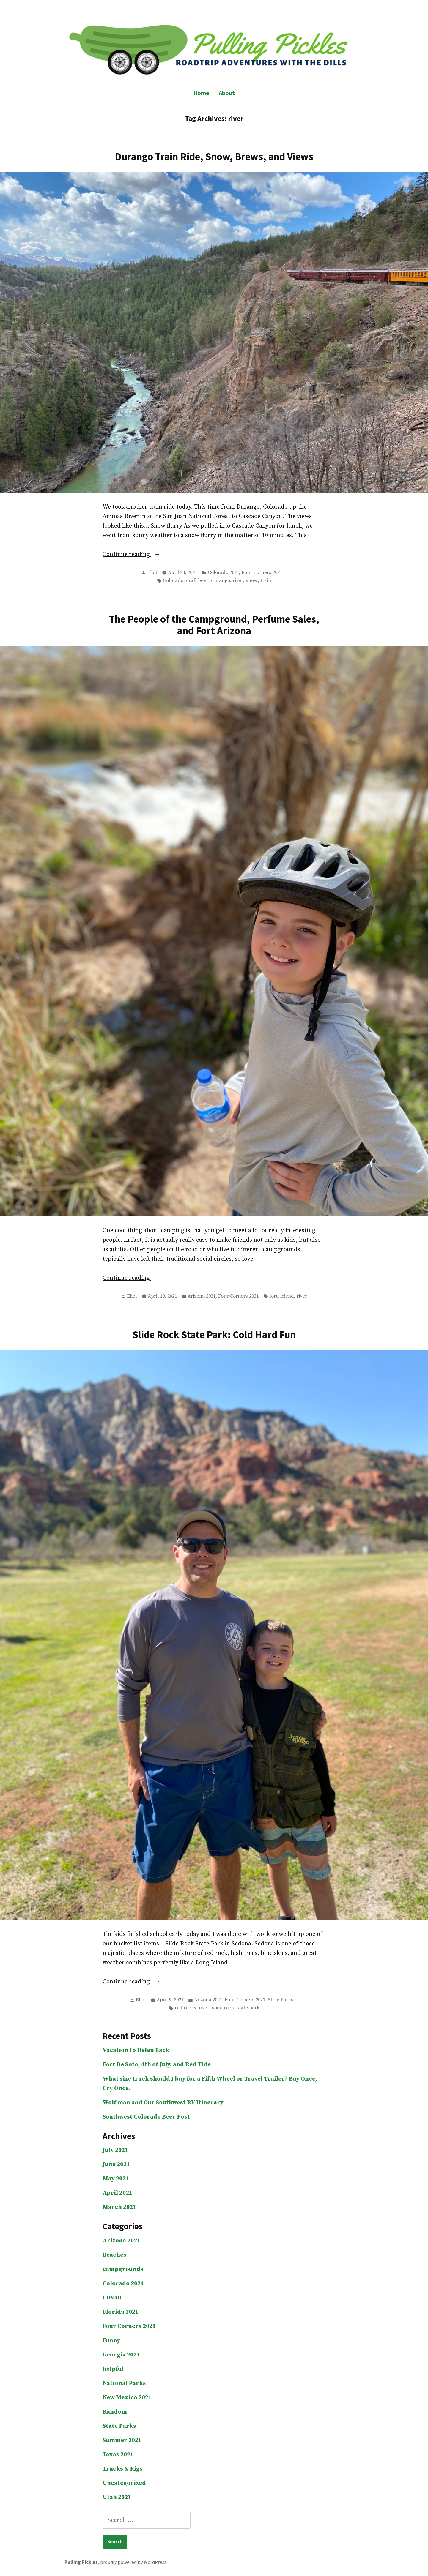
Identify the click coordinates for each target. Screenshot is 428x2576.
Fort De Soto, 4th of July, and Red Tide (157, 2064)
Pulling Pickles (81, 2562)
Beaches (114, 2255)
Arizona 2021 (201, 1296)
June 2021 (116, 2164)
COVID (112, 2298)
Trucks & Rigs (123, 2469)
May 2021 (116, 2178)
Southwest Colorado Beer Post (146, 2117)
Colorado (173, 580)
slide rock (223, 2008)
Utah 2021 (117, 2497)
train (265, 580)
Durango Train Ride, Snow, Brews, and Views (214, 156)
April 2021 (117, 2193)
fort (273, 1296)
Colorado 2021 (223, 572)
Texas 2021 (118, 2454)
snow (252, 580)
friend (287, 1296)
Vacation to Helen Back (136, 2050)
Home (201, 93)
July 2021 (115, 2150)
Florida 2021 (121, 2312)
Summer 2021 (122, 2440)
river (238, 580)
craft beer (197, 580)
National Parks (124, 2383)
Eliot (152, 572)
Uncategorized (124, 2483)
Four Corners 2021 (262, 572)
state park (248, 2008)
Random (115, 2412)
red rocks (185, 2008)
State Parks (280, 2000)
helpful (113, 2369)
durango (220, 580)
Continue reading (140, 554)
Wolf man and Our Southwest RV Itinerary (163, 2102)
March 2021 (119, 2207)
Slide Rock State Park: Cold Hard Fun (214, 1334)
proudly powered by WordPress (133, 2562)
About (227, 93)
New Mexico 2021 (127, 2397)
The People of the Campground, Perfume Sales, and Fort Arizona (214, 625)
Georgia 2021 (121, 2355)
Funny (111, 2340)
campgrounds (123, 2269)
